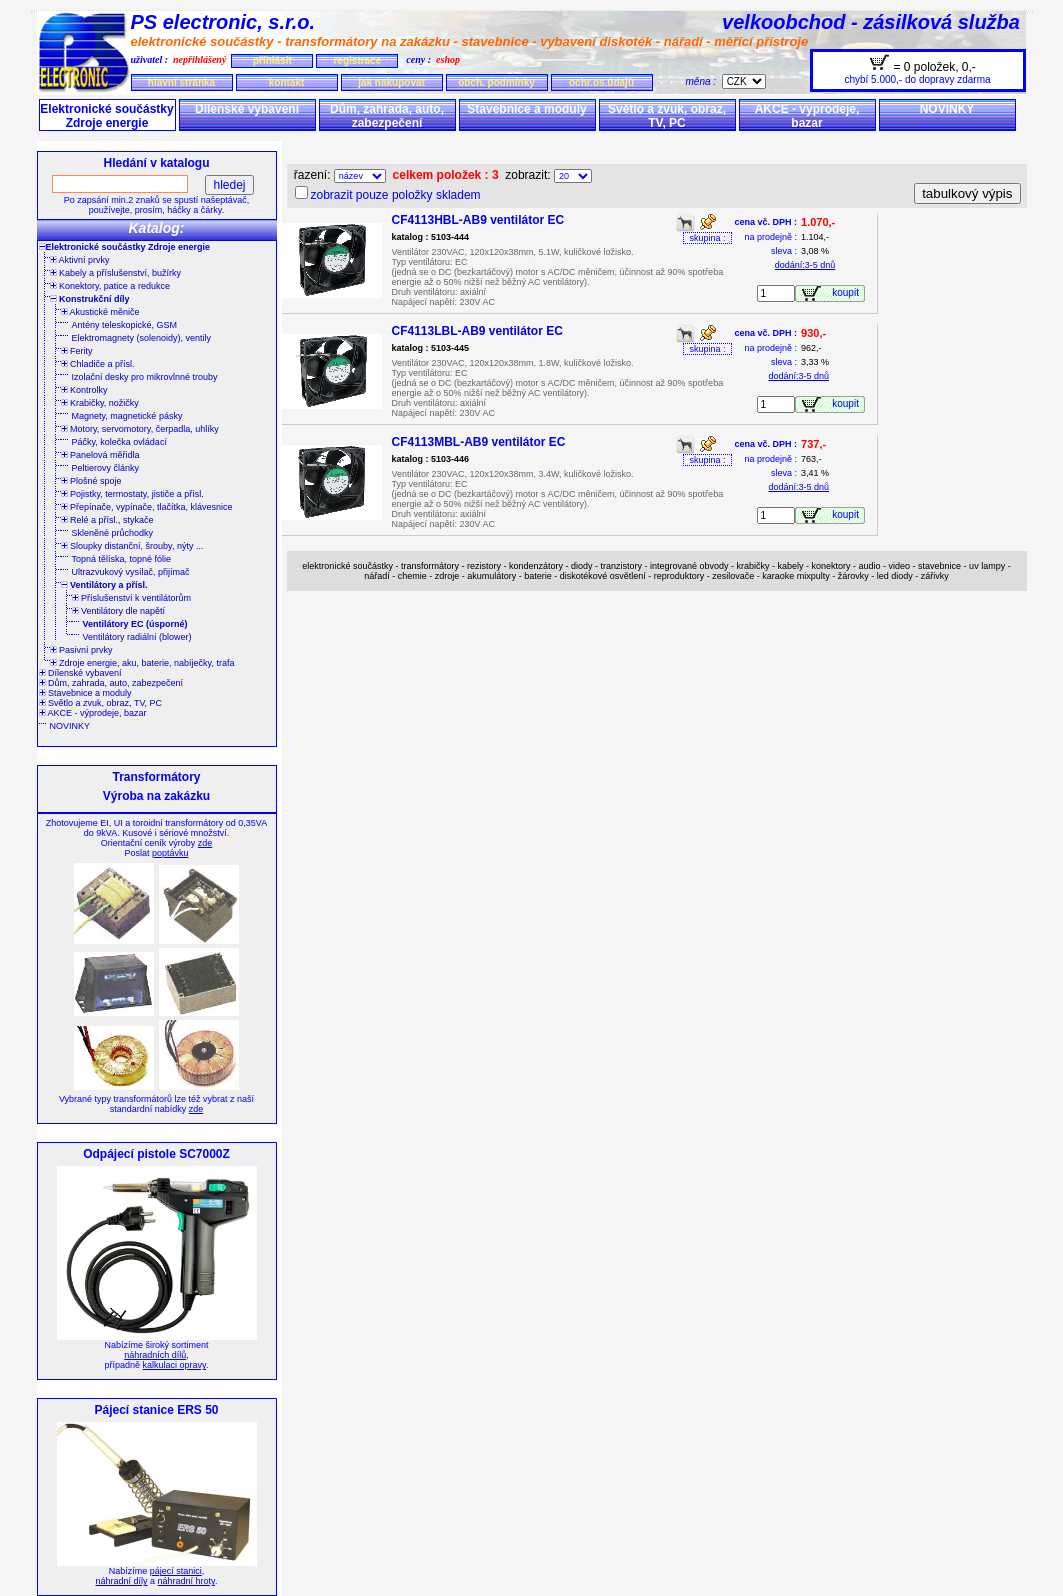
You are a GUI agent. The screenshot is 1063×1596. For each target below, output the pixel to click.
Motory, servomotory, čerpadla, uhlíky (140, 429)
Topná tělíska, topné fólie (122, 559)
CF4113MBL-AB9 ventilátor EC (479, 442)
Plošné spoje (91, 481)
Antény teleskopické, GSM (125, 325)
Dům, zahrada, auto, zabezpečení (387, 116)
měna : (704, 81)
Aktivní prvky (80, 260)
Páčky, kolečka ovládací (119, 442)
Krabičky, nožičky (100, 403)
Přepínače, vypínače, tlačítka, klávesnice (147, 507)
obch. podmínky (496, 82)
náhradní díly (122, 1581)
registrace (357, 60)
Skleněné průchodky (113, 533)
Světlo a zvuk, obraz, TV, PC (667, 116)
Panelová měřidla (100, 455)
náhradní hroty (186, 1581)
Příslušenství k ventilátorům (132, 598)
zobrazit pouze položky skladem (396, 195)
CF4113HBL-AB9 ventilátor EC (478, 220)
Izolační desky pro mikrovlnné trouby (145, 377)
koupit (848, 292)
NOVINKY (947, 109)
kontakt (287, 82)
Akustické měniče (100, 312)
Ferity (77, 351)
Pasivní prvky (81, 650)
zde (205, 843)
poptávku (170, 853)
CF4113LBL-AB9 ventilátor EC (477, 331)
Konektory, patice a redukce (110, 286)
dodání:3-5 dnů (805, 265)
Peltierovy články (106, 468)
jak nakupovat (391, 82)
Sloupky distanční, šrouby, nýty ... (132, 546)
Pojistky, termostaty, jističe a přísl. (132, 494)
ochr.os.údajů (601, 82)
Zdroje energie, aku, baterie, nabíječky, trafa (142, 663)
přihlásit (272, 60)
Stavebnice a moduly (526, 109)
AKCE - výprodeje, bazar (807, 116)
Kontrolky (84, 390)
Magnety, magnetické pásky (127, 416)
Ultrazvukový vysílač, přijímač (131, 572)
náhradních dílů (155, 1355)
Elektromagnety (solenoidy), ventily (142, 338)
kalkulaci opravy (174, 1365)
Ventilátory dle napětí (119, 611)
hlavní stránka (181, 82)
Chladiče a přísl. (98, 364)
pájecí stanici (176, 1571)
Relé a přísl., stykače (107, 520)
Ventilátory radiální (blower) (137, 637)
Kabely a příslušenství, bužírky (116, 273)
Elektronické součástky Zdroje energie (106, 116)
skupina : (707, 238)
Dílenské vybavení (247, 109)
